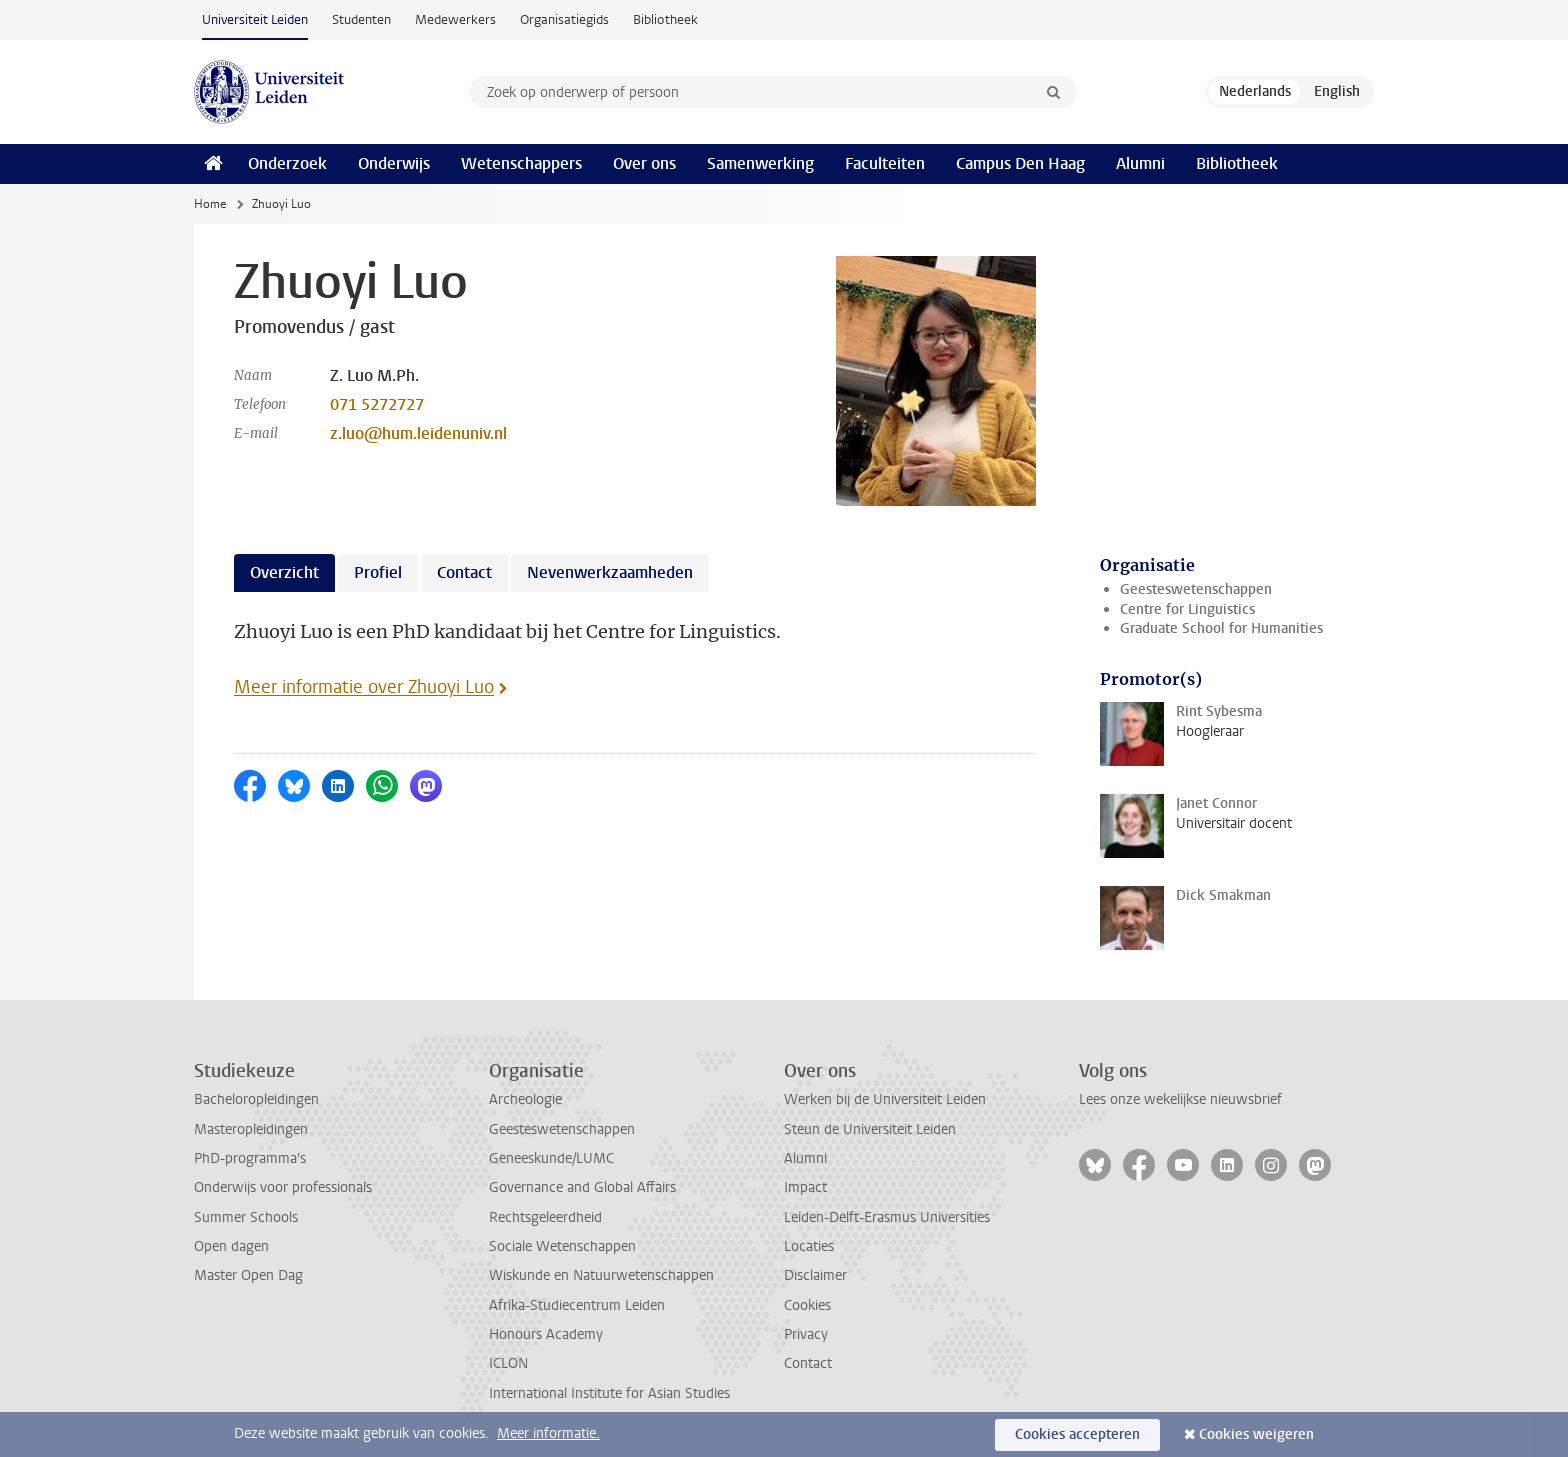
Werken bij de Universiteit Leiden (885, 1099)
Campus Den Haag (1020, 163)
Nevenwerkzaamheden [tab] (610, 572)
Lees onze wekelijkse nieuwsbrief (1180, 1099)
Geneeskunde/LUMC (551, 1158)
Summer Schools (246, 1217)
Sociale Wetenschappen (562, 1246)
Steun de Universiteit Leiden (870, 1129)
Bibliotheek (665, 19)
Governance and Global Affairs (582, 1187)
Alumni (1140, 163)
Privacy (806, 1334)
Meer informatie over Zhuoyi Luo (364, 687)
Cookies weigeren (1256, 1434)
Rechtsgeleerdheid (545, 1217)
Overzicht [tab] (284, 572)
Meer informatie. (548, 1433)
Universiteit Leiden (255, 19)
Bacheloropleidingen (256, 1099)
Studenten (361, 19)
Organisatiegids (564, 19)
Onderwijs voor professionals (283, 1187)
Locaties (809, 1246)
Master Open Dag (248, 1275)
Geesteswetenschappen (1196, 589)
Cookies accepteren (1077, 1434)
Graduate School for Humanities (1221, 628)
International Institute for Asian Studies (609, 1393)
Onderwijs (394, 163)
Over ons (644, 163)
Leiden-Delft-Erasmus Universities (887, 1217)
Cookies (807, 1305)
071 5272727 (377, 404)
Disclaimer (815, 1275)
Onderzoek (287, 163)
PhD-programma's (250, 1158)
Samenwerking (760, 163)
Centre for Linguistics (1187, 609)
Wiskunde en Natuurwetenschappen (601, 1275)
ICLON (508, 1363)
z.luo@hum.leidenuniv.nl (418, 433)
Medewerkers (455, 19)
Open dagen (231, 1246)
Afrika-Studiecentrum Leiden (577, 1305)
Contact (808, 1363)
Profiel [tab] (378, 572)
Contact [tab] (464, 572)
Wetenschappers (521, 163)
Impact (805, 1187)
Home (210, 204)
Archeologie (525, 1099)
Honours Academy (546, 1334)
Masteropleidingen (251, 1129)
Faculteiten (885, 163)
